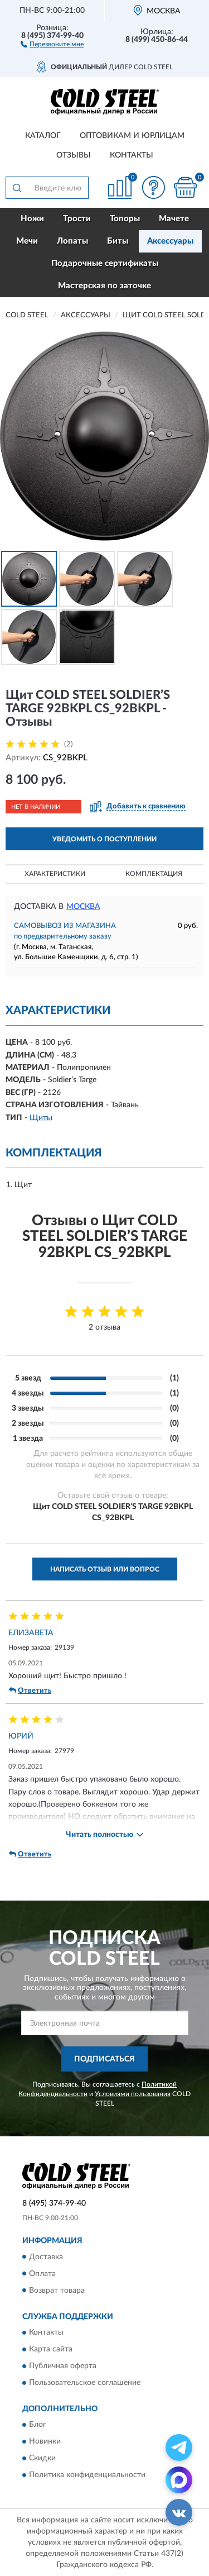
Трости (77, 219)
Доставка (46, 2257)
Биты (117, 241)
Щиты (41, 1118)
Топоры (125, 219)
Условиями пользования (133, 2094)
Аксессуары (170, 241)
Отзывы (73, 155)
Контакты (131, 155)
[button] (52, 43)
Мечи (27, 241)
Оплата (42, 2274)
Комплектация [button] (153, 873)
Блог (37, 2425)
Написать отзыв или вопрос (104, 1569)
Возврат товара (57, 2290)
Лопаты (72, 241)
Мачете (174, 219)
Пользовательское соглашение (84, 2383)
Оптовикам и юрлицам (132, 136)
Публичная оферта (62, 2366)
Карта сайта (50, 2349)
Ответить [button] (30, 1690)
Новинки (45, 2442)
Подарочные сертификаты (104, 263)
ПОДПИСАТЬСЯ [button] (104, 2059)
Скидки (42, 2459)
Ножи (32, 219)
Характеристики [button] (55, 873)
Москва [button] (83, 907)
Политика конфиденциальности (87, 2475)
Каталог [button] (43, 136)
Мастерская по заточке (104, 286)
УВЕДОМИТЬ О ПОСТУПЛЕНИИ (104, 839)
